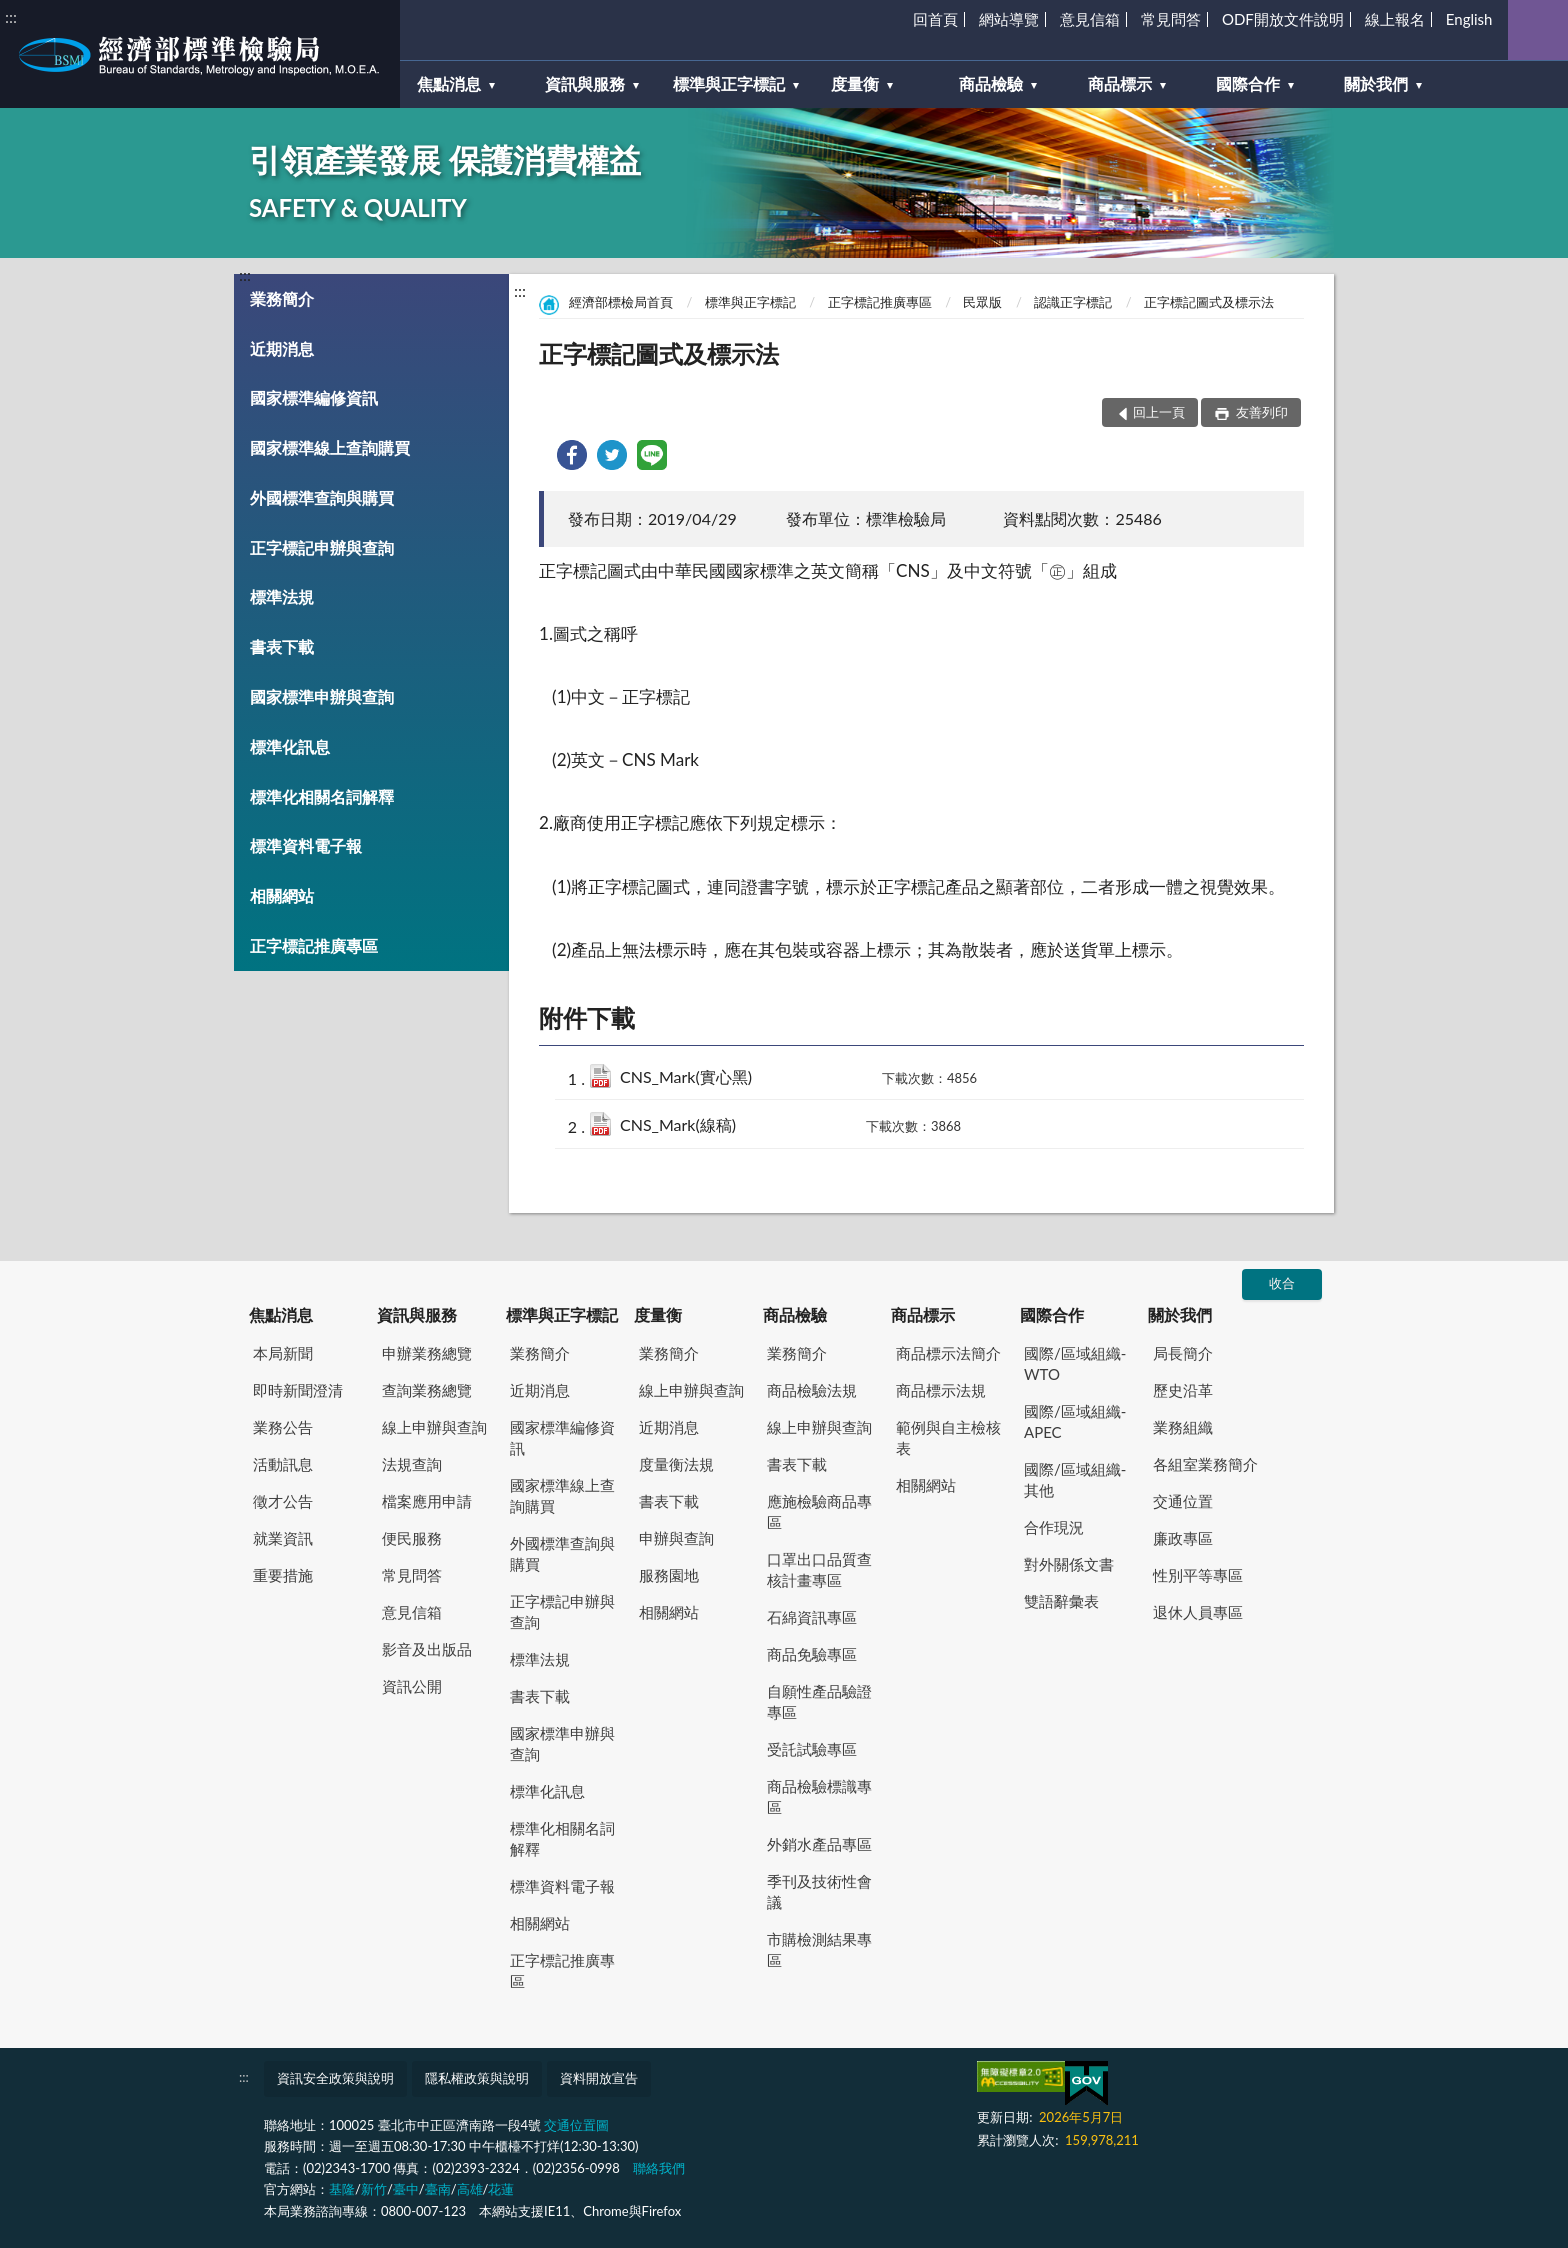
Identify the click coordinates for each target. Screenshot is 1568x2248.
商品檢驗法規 (812, 1390)
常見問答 (1171, 19)
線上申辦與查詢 (434, 1427)
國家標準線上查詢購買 (330, 447)
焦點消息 (281, 1314)
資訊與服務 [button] (585, 83)
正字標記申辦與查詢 (322, 547)
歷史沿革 (1183, 1390)
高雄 (470, 2189)
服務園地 (669, 1575)
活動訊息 (283, 1464)
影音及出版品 (427, 1649)
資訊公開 (412, 1686)
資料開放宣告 (599, 2078)
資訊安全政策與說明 (335, 2078)
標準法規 (282, 596)
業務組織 (1183, 1427)
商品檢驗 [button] (991, 83)
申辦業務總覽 (427, 1353)
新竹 (374, 2189)
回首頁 (935, 19)
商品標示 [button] (1120, 83)
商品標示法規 (941, 1390)
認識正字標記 (1073, 302)
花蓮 (501, 2189)
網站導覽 (1009, 19)
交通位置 (1183, 1501)
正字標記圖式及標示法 (1209, 302)
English (1469, 19)
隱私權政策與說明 (477, 2078)
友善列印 (1260, 412)
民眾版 (982, 302)
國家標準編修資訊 (314, 397)
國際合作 (1052, 1314)
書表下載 (282, 646)
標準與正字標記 (750, 302)
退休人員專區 (1198, 1612)
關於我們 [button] (1376, 83)
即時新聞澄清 (298, 1390)
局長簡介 (1183, 1353)
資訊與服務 (417, 1314)
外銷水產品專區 (819, 1844)
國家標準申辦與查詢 (322, 696)
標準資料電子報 (306, 845)
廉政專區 (1183, 1538)
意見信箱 (1090, 19)
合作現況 (1054, 1527)
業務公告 (283, 1427)
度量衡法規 (676, 1464)
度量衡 (658, 1314)
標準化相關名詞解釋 (322, 796)
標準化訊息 (290, 746)
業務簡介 (282, 298)
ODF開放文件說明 (1283, 19)
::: (11, 16)
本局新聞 (283, 1353)
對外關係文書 (1069, 1564)
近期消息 (282, 348)
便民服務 (412, 1538)
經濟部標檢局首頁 (621, 302)
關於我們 (1180, 1314)
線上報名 (1395, 19)
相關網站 (282, 895)
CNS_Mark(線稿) (678, 1124)
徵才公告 (283, 1501)
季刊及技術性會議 (819, 1891)
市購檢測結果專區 (819, 1949)
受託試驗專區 (812, 1749)
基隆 (342, 2189)
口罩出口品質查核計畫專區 (819, 1569)
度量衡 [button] (855, 83)
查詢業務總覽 (427, 1390)
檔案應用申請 (427, 1501)
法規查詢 (412, 1464)
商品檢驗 (795, 1314)
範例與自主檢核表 (948, 1437)
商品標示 (923, 1314)
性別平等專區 (1198, 1575)
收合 (1282, 1283)
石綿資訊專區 (812, 1617)
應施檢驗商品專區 (819, 1511)
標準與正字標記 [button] (729, 83)
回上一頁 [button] (1159, 412)
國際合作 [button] (1248, 83)
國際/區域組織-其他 (1075, 1479)
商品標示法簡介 (948, 1353)
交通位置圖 (576, 2125)
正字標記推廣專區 (314, 945)
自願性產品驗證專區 (819, 1701)
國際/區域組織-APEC (1075, 1421)
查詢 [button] (1538, 30)
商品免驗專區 (812, 1654)
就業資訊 (283, 1538)
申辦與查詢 (676, 1538)
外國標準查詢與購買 (322, 497)
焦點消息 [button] (449, 83)
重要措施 (283, 1575)
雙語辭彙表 (1061, 1601)
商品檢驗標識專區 (819, 1796)
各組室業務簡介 (1205, 1464)
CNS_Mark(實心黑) (686, 1076)
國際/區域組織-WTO (1075, 1363)
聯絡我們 (659, 2168)
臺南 (438, 2189)
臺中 (406, 2189)
